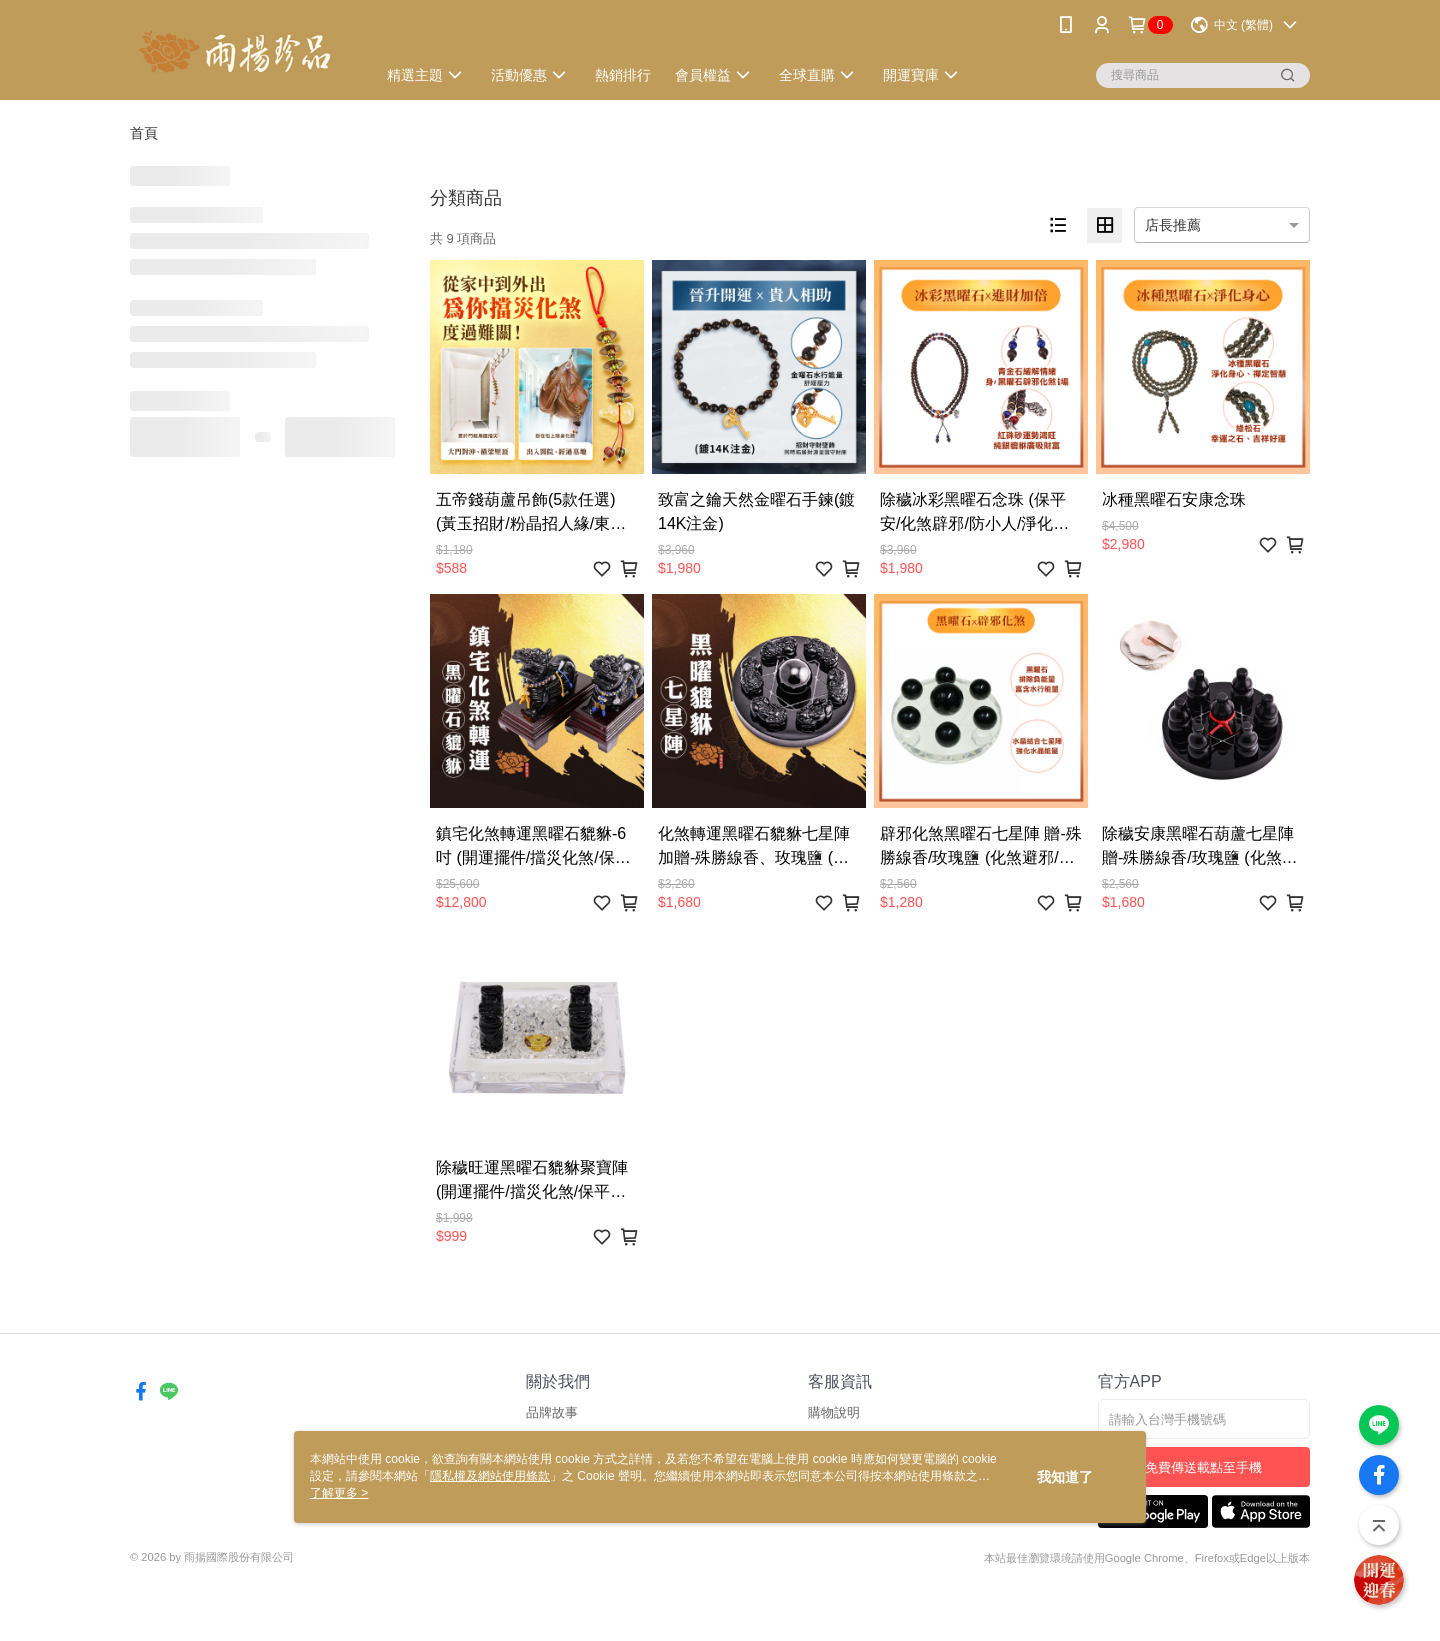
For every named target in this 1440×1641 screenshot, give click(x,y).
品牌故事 (552, 1412)
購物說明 (834, 1412)
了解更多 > (339, 1493)
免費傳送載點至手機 (1203, 1467)
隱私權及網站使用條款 (490, 1476)
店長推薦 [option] (1173, 225)
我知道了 (1065, 1477)
